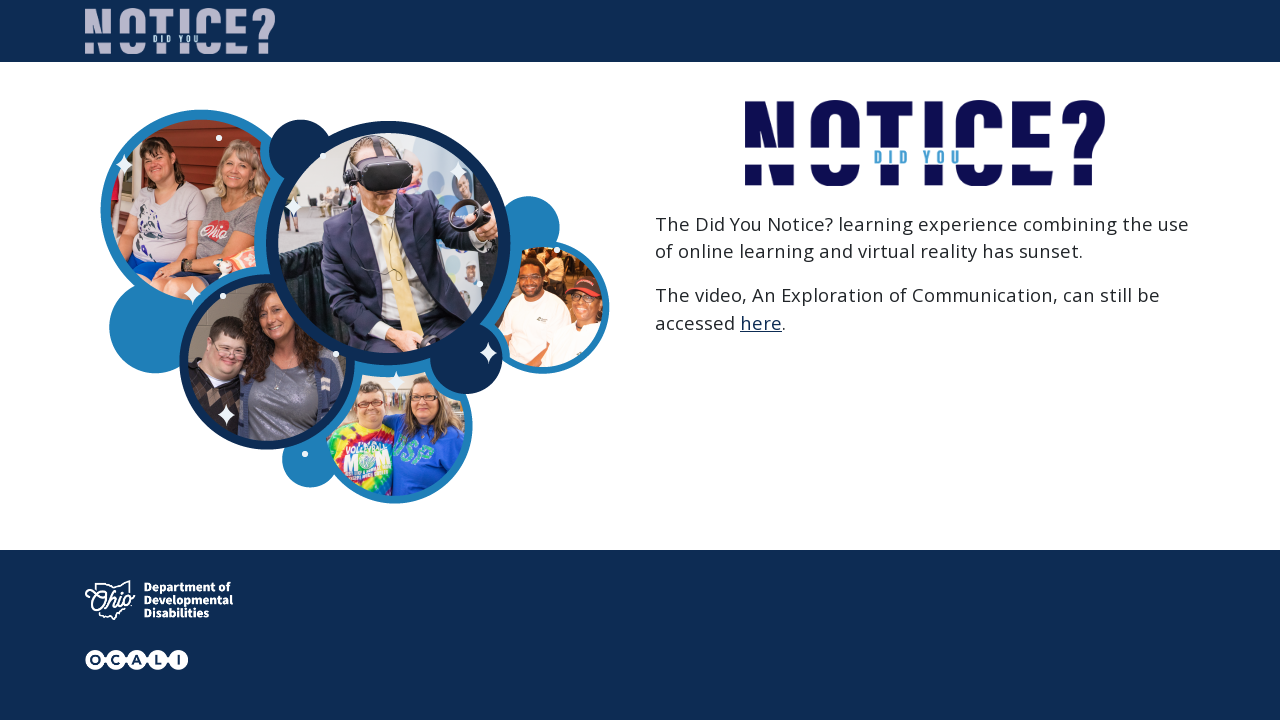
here (761, 322)
